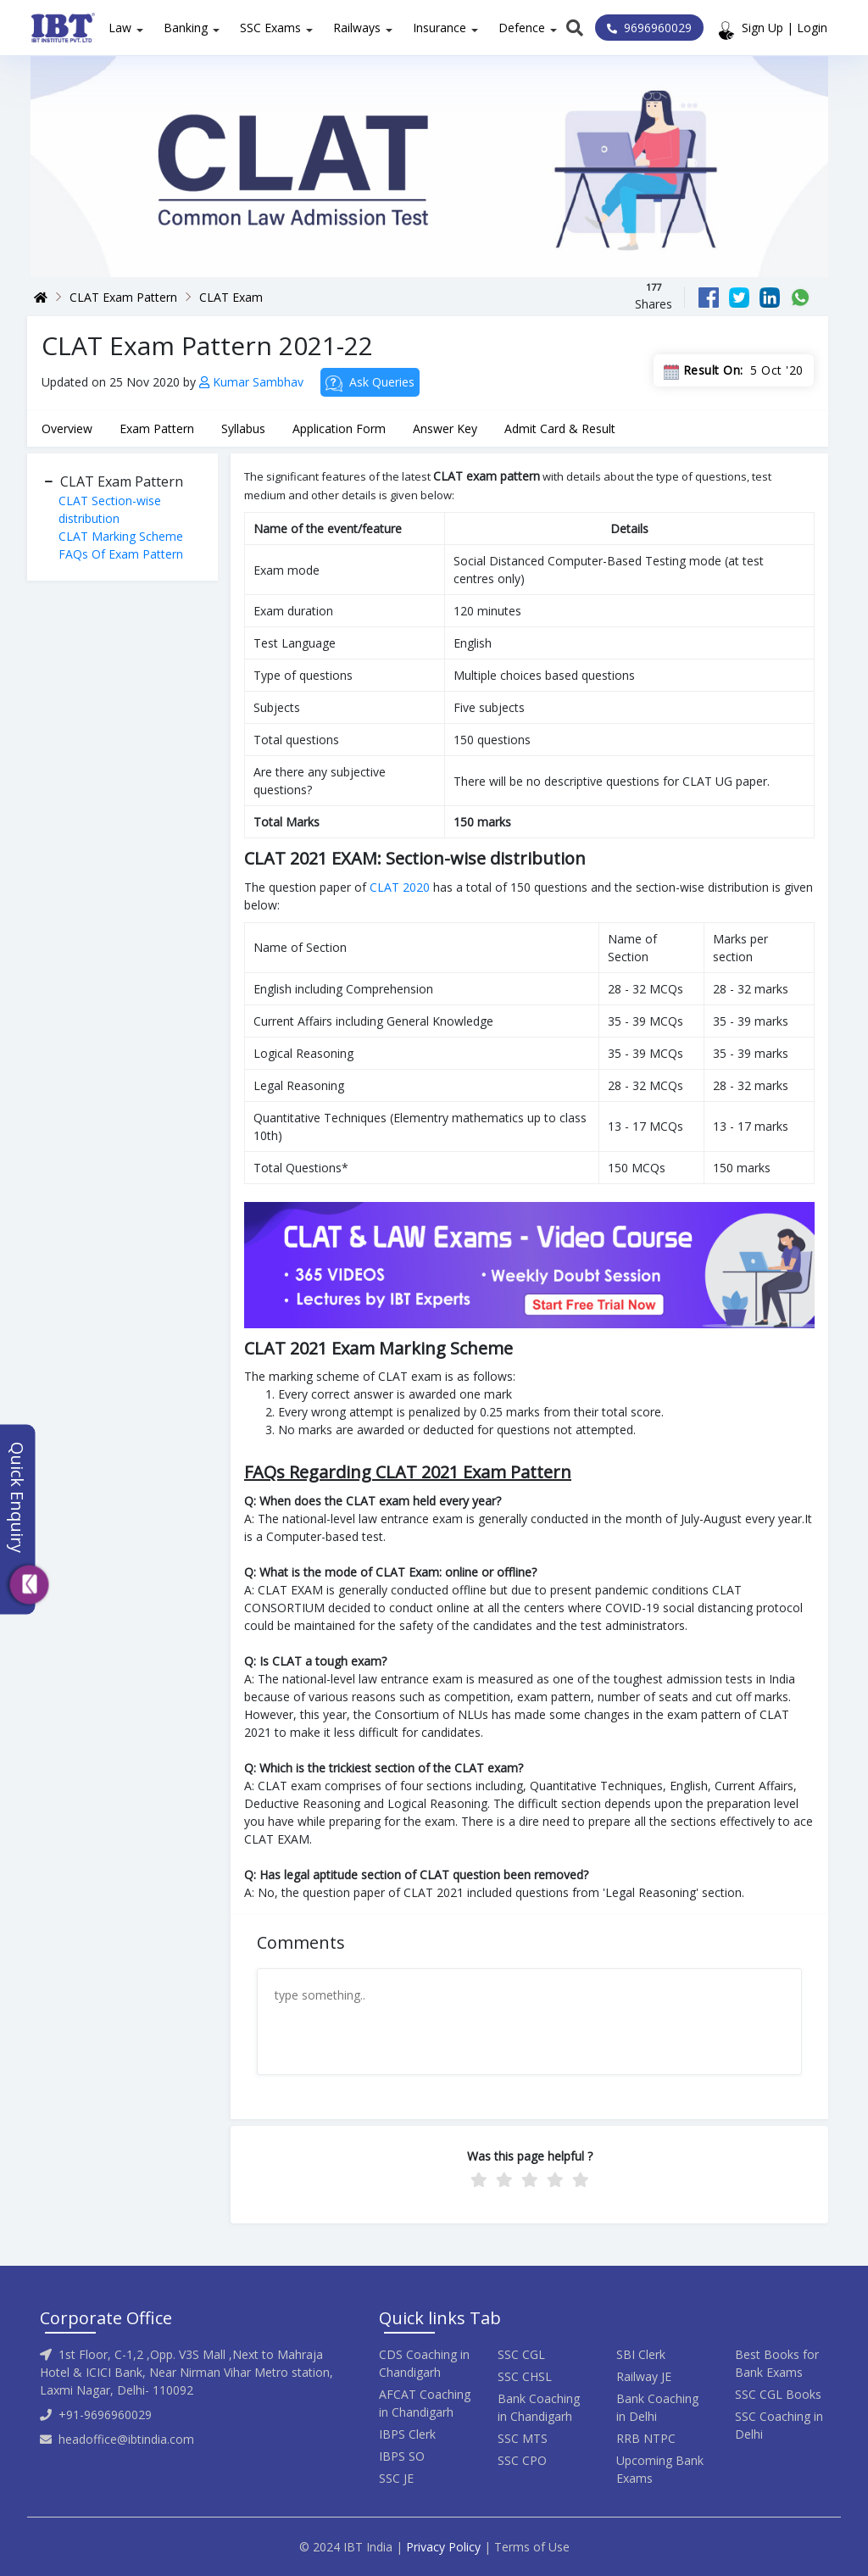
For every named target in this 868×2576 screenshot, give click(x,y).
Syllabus (243, 428)
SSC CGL (521, 2354)
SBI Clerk (640, 2354)
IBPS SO (402, 2456)
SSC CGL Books (778, 2394)
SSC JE (396, 2478)
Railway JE (643, 2376)
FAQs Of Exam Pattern (120, 554)
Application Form (339, 428)
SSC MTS (523, 2438)
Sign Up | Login (785, 27)
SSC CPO (522, 2460)
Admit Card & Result (559, 428)
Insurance (439, 27)
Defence (521, 27)
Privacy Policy (443, 2547)
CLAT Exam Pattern (123, 297)
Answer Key (445, 428)
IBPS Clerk (407, 2434)
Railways (357, 27)
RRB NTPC (646, 2438)
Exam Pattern (157, 428)
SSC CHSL (525, 2376)
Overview (67, 428)
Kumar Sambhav (253, 382)
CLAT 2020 (400, 887)
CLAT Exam (231, 297)
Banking (186, 27)
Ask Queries (370, 383)
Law (119, 27)
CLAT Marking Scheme (120, 536)
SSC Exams (270, 27)
